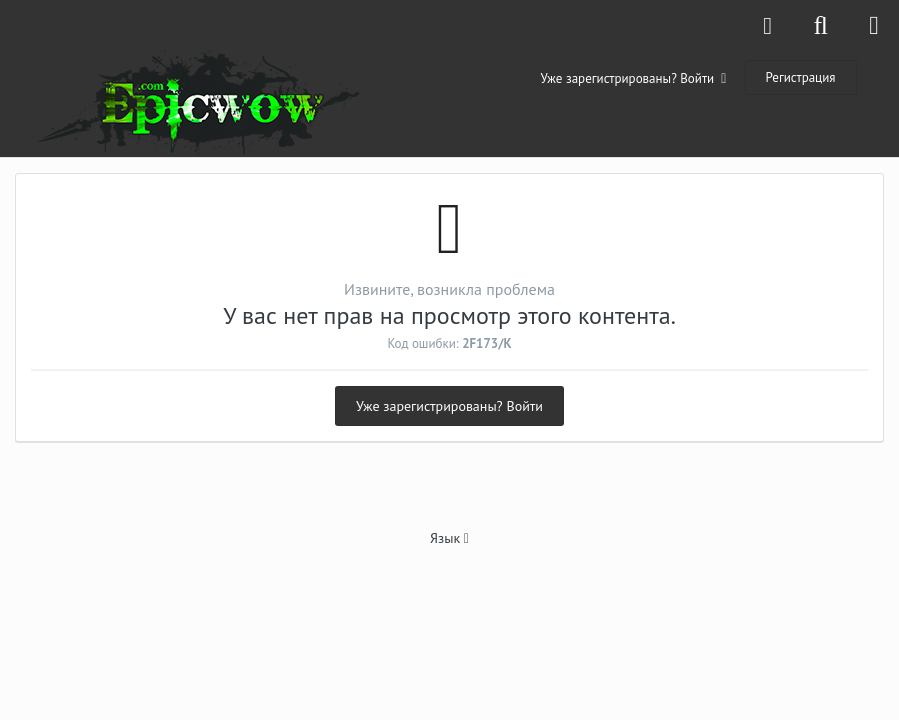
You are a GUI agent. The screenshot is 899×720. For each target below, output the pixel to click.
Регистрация (801, 77)
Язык (449, 538)
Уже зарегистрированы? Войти (634, 78)
